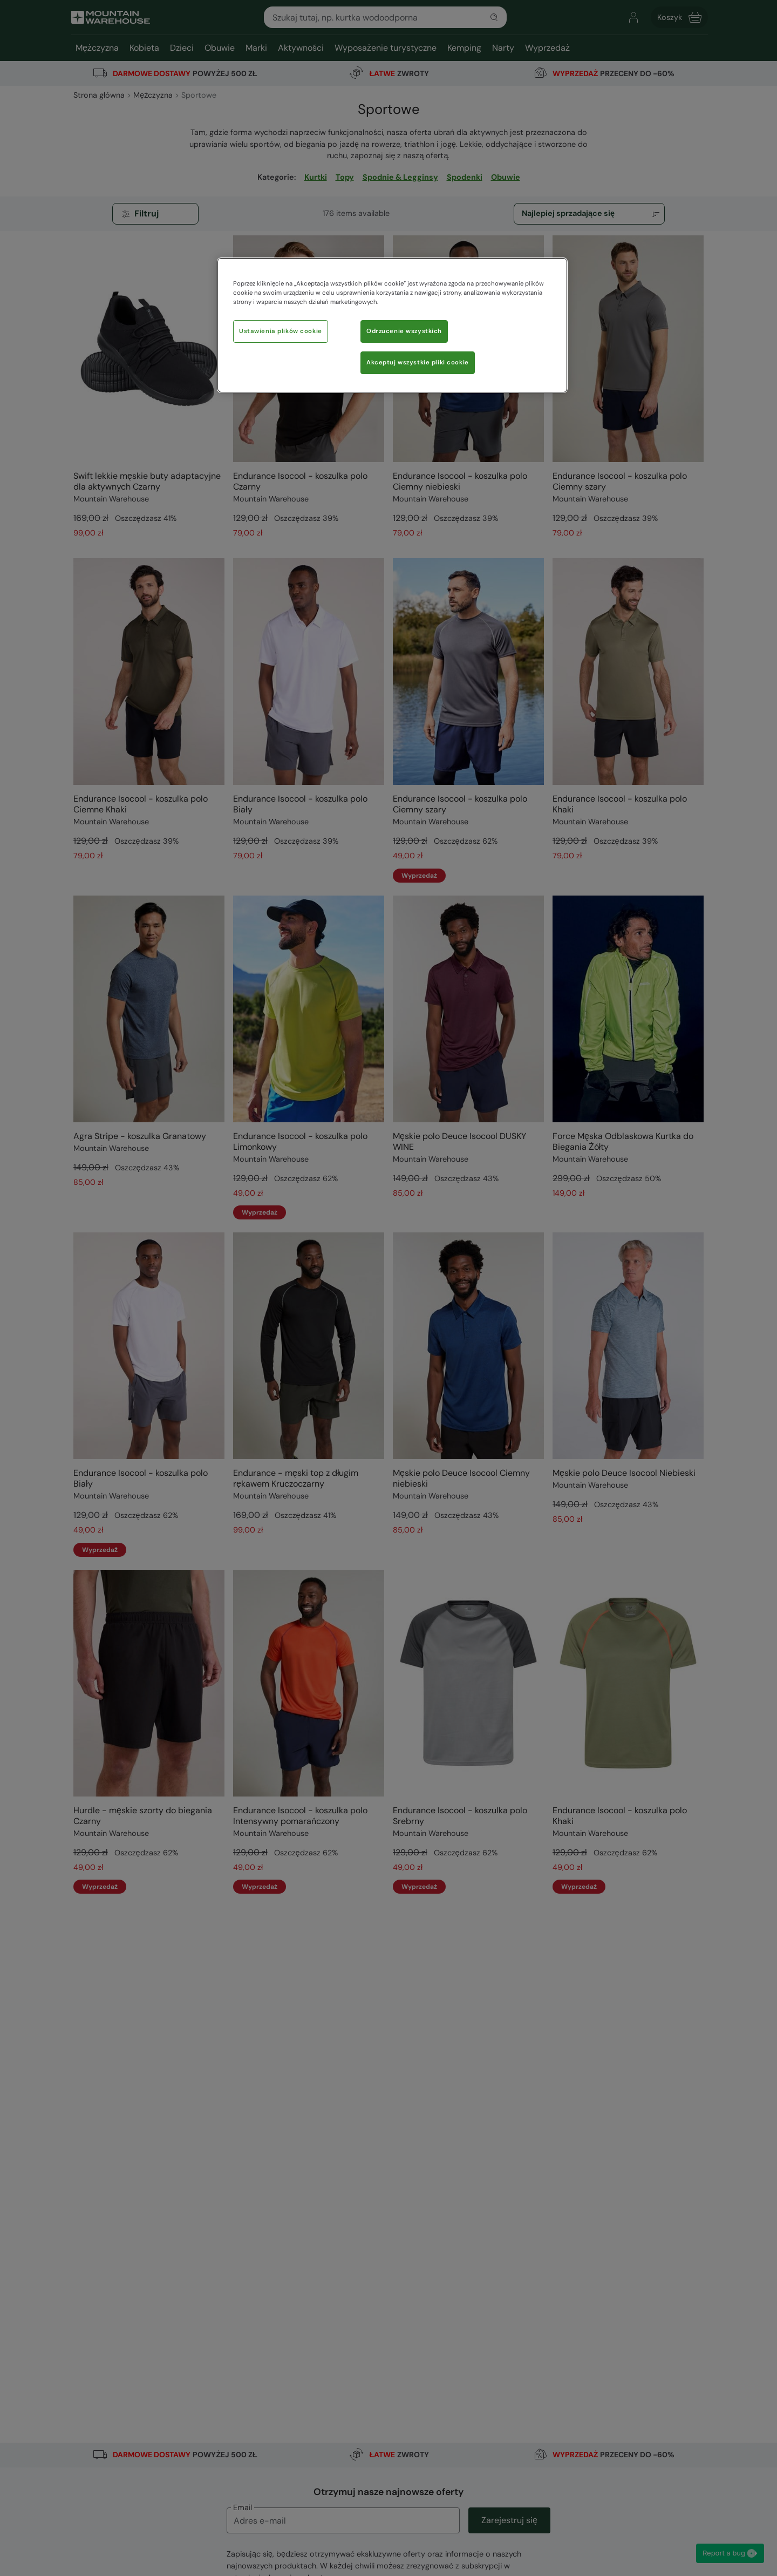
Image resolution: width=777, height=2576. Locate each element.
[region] (392, 325)
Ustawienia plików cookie (280, 331)
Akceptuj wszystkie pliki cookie (417, 362)
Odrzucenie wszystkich (404, 331)
